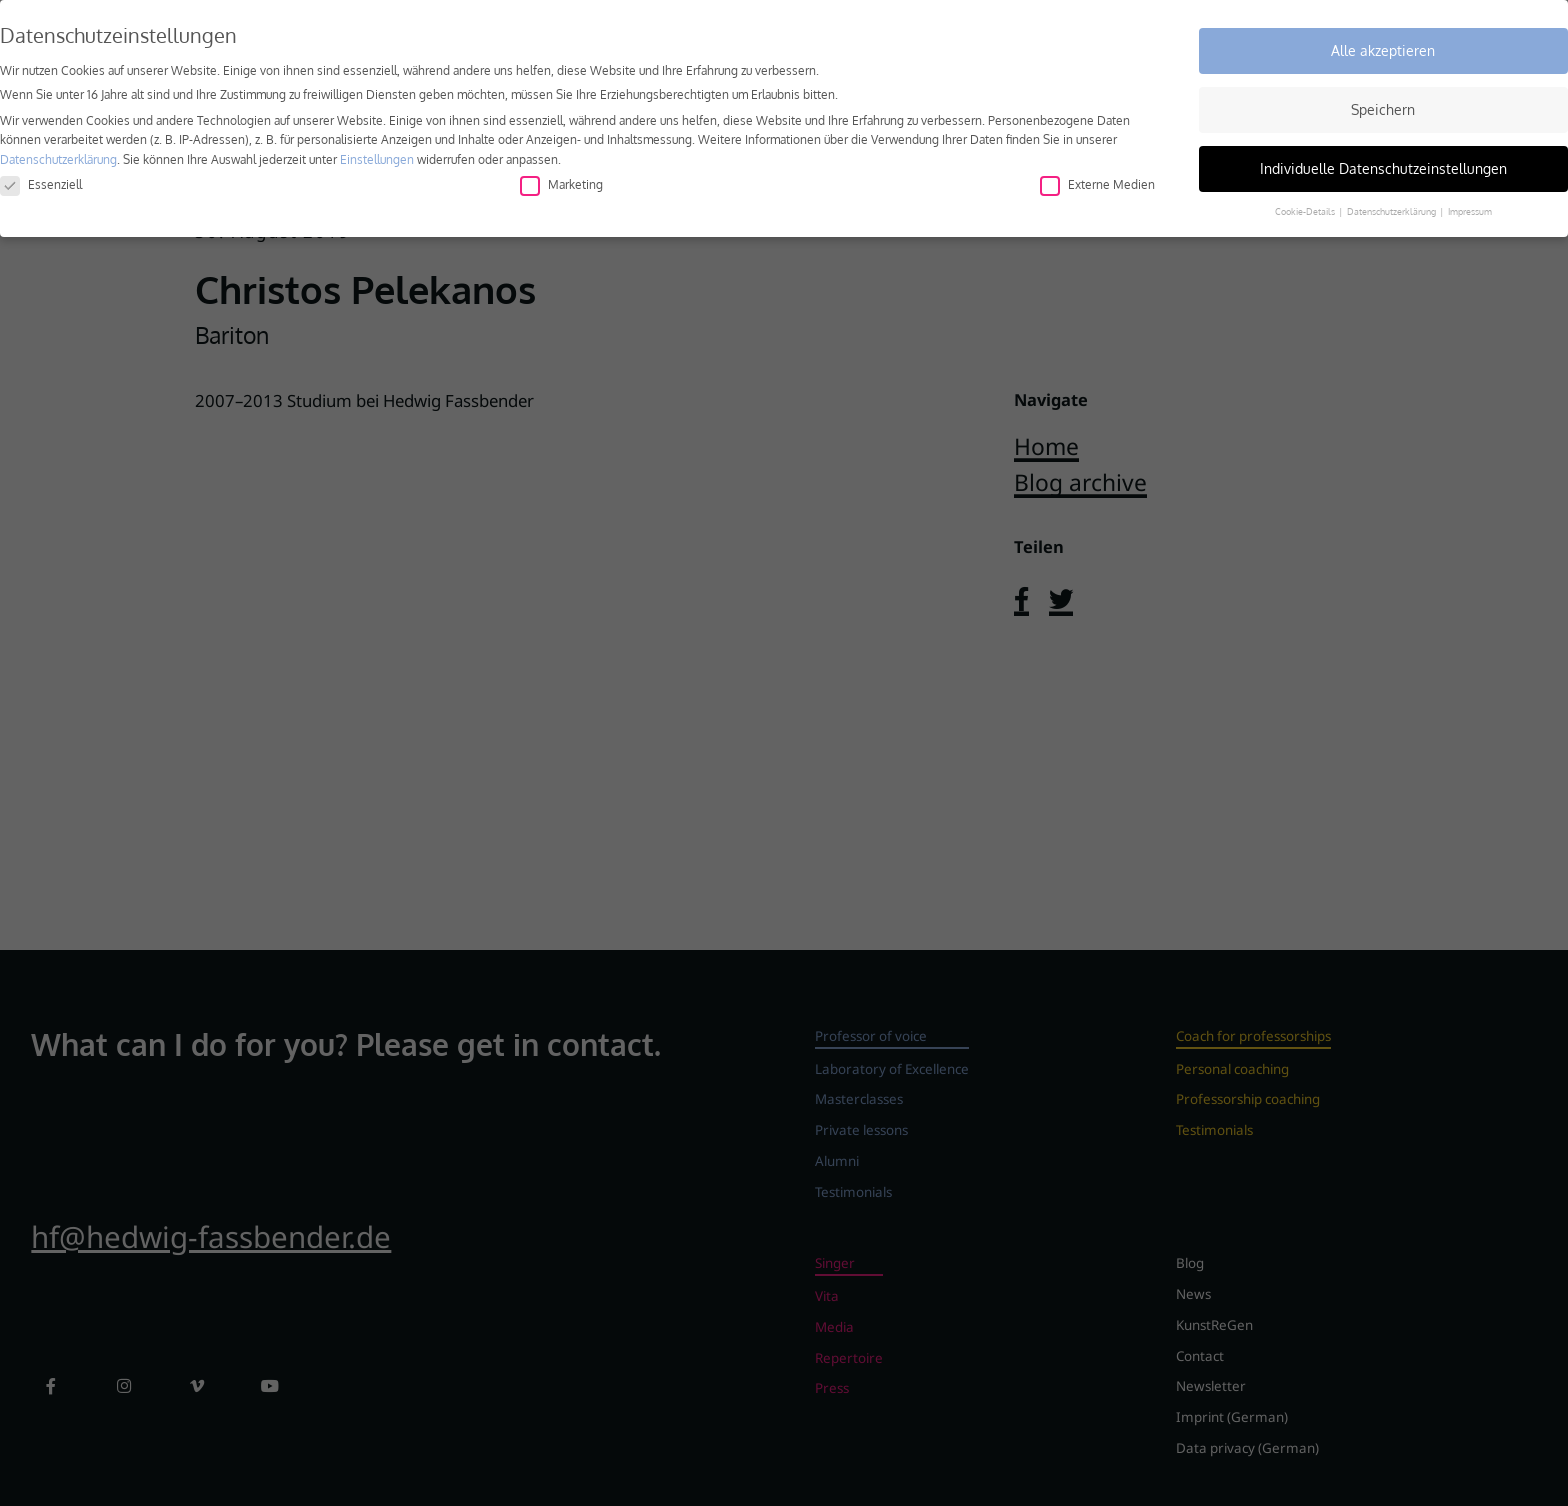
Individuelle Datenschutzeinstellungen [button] (1383, 165)
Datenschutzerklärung (58, 156)
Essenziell (41, 181)
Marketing (561, 181)
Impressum (1470, 208)
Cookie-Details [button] (1306, 208)
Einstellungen (377, 156)
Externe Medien (1097, 181)
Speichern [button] (1383, 106)
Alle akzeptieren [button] (1383, 47)
